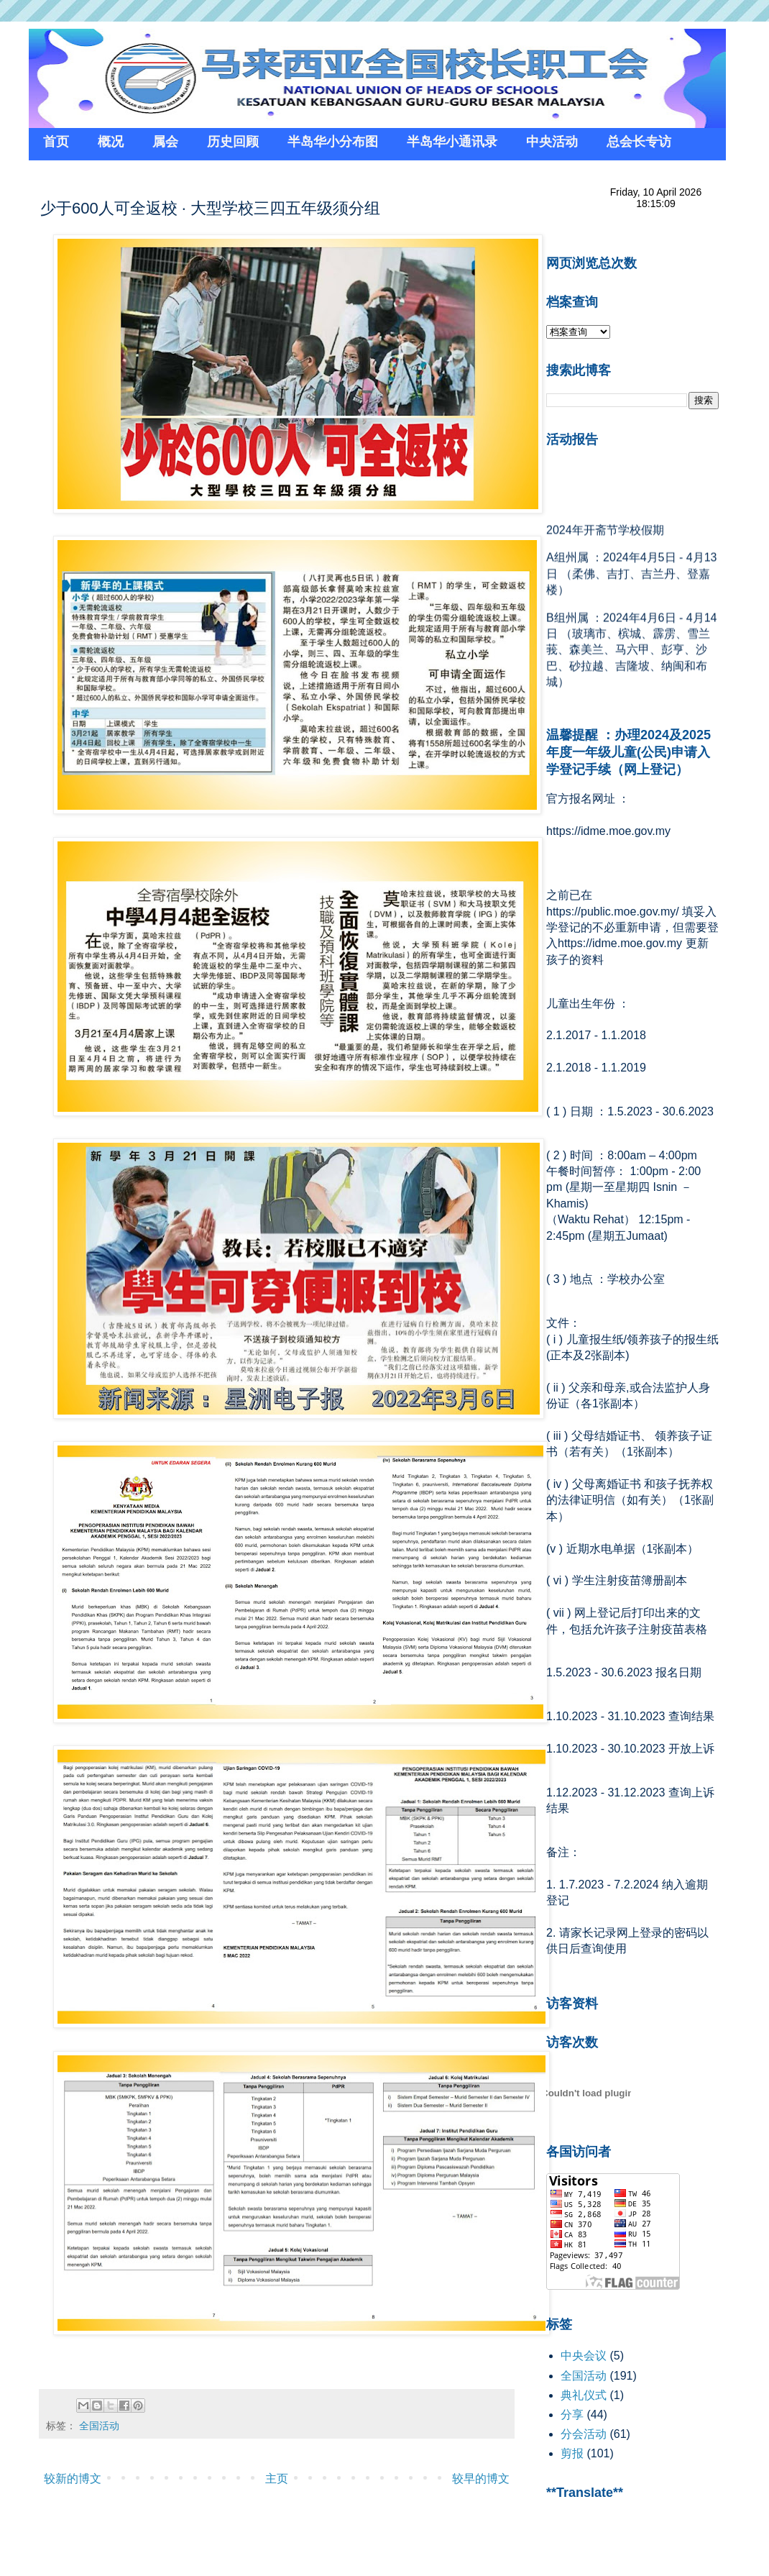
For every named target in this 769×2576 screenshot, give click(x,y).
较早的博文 (481, 2478)
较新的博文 (72, 2478)
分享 (572, 2414)
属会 (165, 141)
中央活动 (552, 141)
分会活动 (584, 2434)
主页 (276, 2478)
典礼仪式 (584, 2395)
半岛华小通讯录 (452, 141)
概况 (111, 141)
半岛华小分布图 (332, 141)
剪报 (572, 2453)
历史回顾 (233, 141)
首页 (56, 141)
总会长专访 (639, 141)
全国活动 (99, 2425)
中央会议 (584, 2355)
